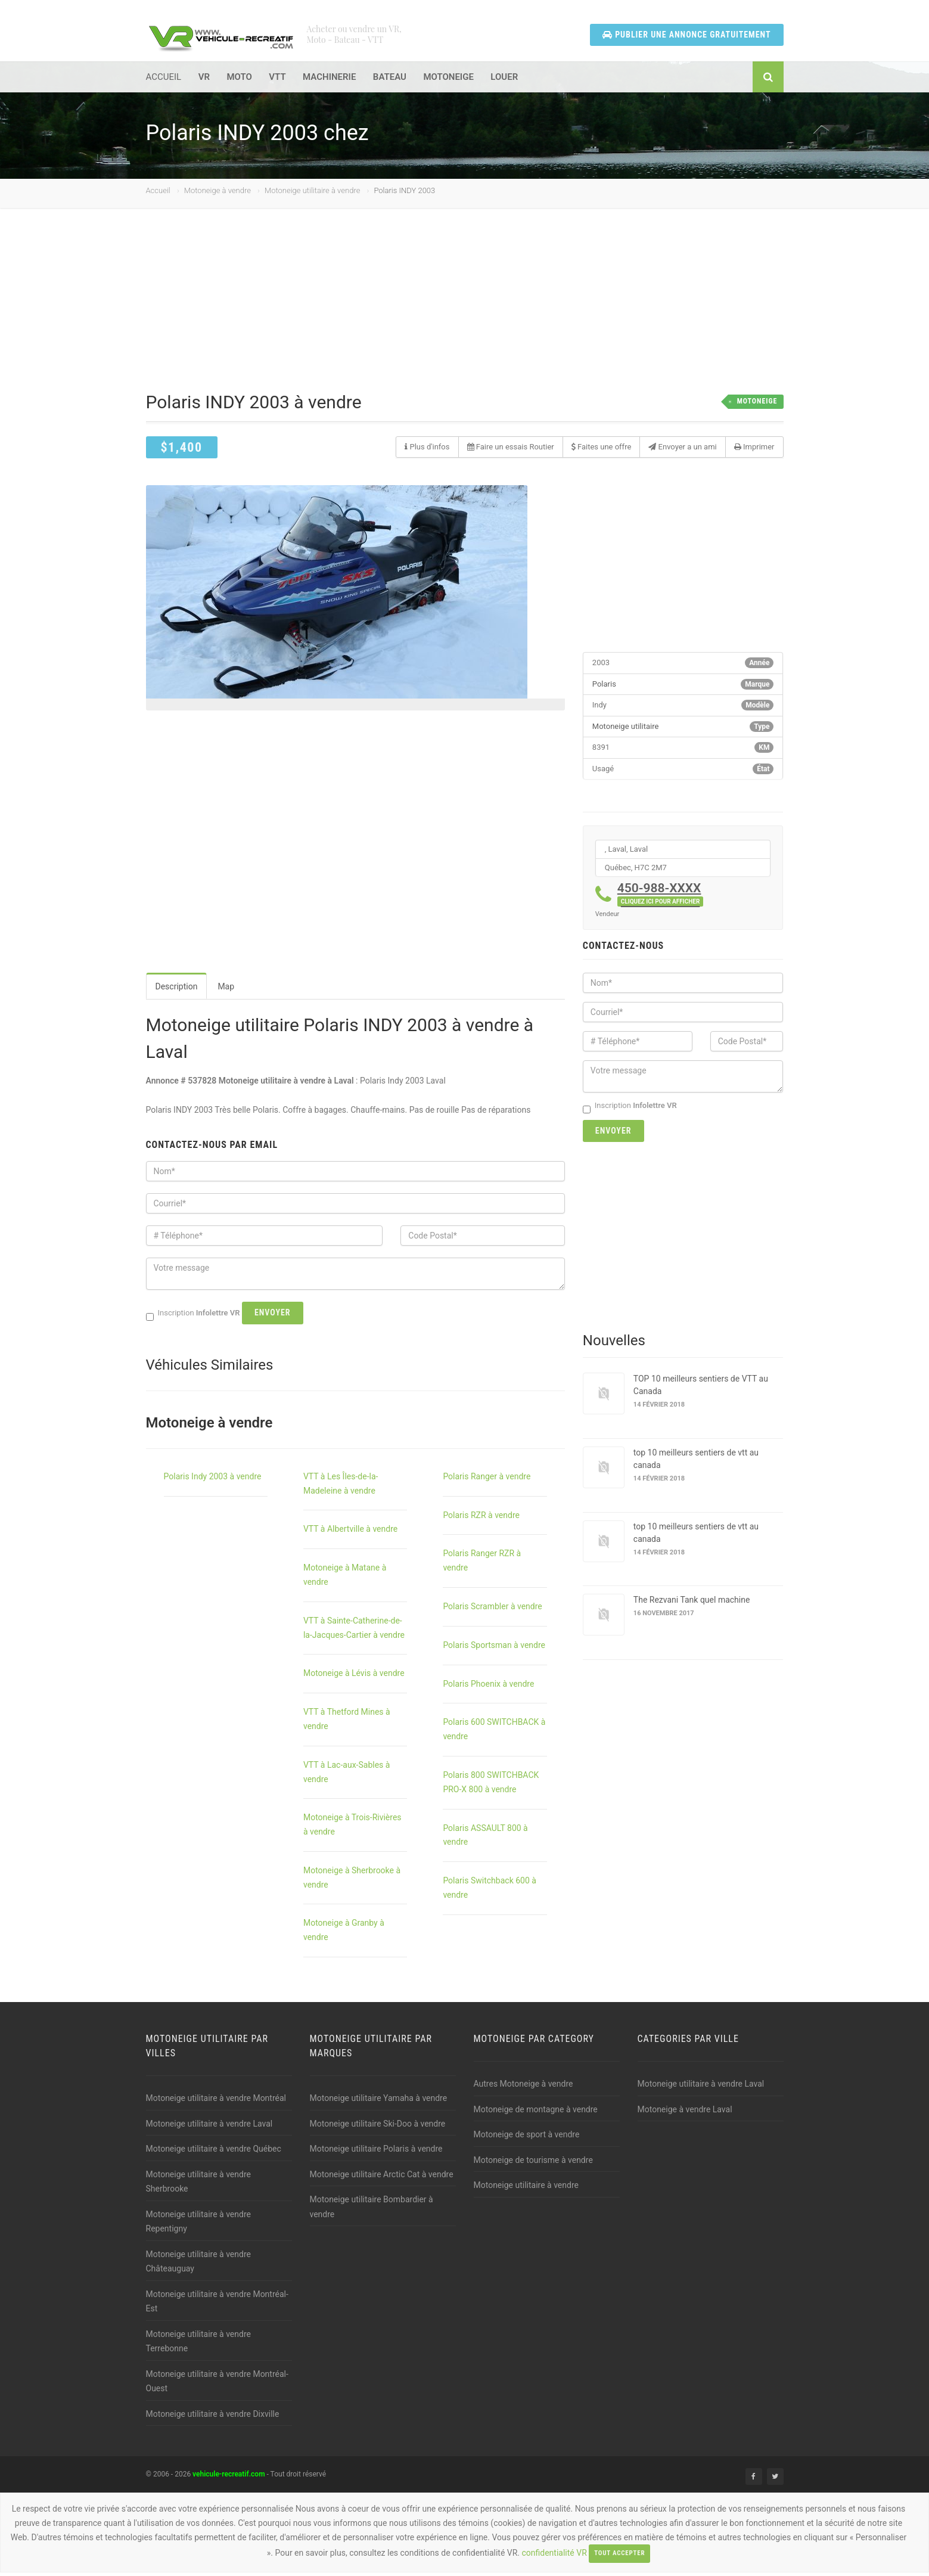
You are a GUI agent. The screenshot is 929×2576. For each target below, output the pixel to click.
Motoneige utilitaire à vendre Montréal (216, 2102)
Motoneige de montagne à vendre (536, 2113)
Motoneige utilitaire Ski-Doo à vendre (378, 2127)
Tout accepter (619, 2557)
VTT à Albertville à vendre (350, 1533)
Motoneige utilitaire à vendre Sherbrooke (198, 2185)
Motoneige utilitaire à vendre (312, 194)
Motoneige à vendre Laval (685, 2113)
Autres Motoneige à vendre (523, 2088)
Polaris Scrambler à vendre (492, 1610)
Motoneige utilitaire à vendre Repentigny (198, 2225)
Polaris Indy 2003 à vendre (213, 1480)
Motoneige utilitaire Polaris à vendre (376, 2153)
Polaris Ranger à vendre (486, 1480)
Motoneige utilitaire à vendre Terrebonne (198, 2345)
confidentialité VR (554, 2557)
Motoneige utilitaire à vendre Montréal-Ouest (217, 2385)
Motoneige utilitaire (625, 729)
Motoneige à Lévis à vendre (354, 1677)
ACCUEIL (164, 80)
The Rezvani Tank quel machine (691, 1602)
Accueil (158, 194)
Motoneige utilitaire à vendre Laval (209, 2127)
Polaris (604, 687)
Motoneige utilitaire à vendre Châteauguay (198, 2265)
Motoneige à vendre (217, 194)
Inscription (630, 1109)
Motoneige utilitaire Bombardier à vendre (371, 2211)
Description (177, 990)
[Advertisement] (465, 313)
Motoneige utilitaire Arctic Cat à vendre (381, 2178)
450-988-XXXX (660, 897)
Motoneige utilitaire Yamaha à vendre (379, 2102)
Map (226, 990)
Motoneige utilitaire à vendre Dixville (212, 2417)
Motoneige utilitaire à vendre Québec (213, 2153)
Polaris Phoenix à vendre (488, 1687)
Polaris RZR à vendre (481, 1518)
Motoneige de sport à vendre (527, 2138)
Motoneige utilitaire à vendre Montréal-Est (217, 2305)
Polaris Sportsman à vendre (494, 1648)
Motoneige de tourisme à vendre (533, 2163)
